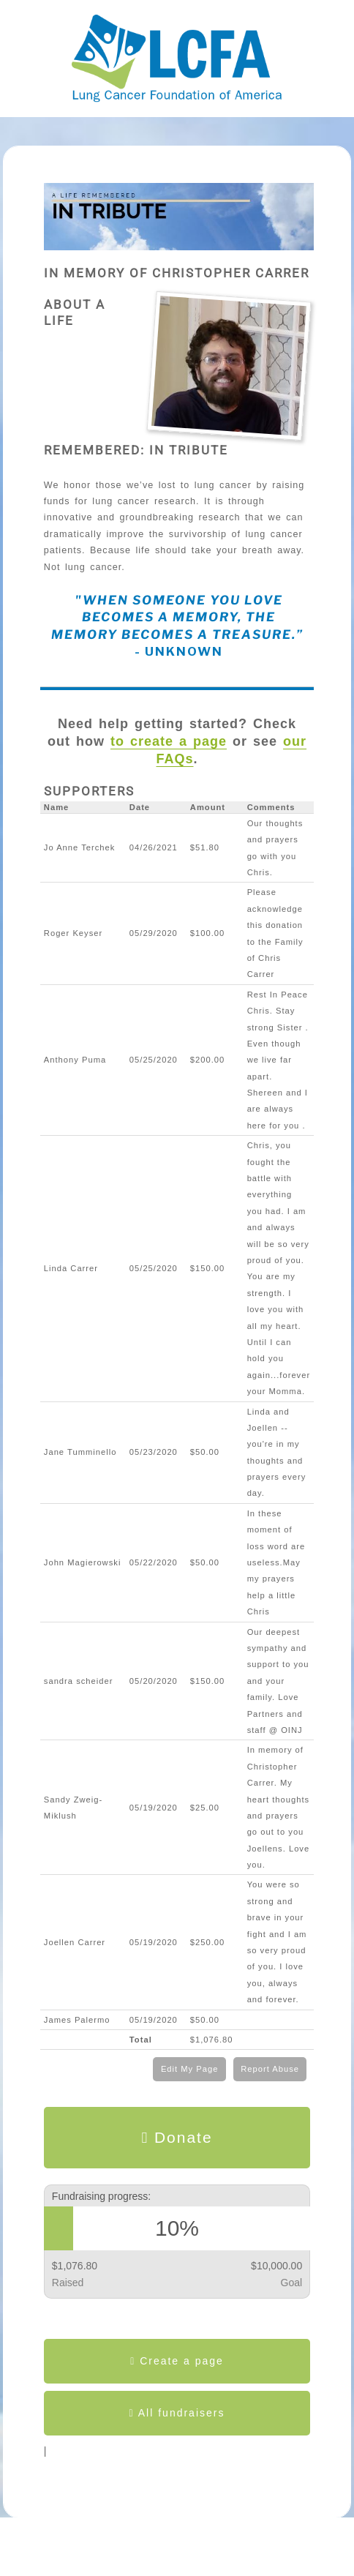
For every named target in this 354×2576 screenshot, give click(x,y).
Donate (176, 2137)
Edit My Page (190, 2068)
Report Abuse (270, 2068)
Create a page (177, 2361)
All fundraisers (177, 2413)
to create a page (168, 741)
